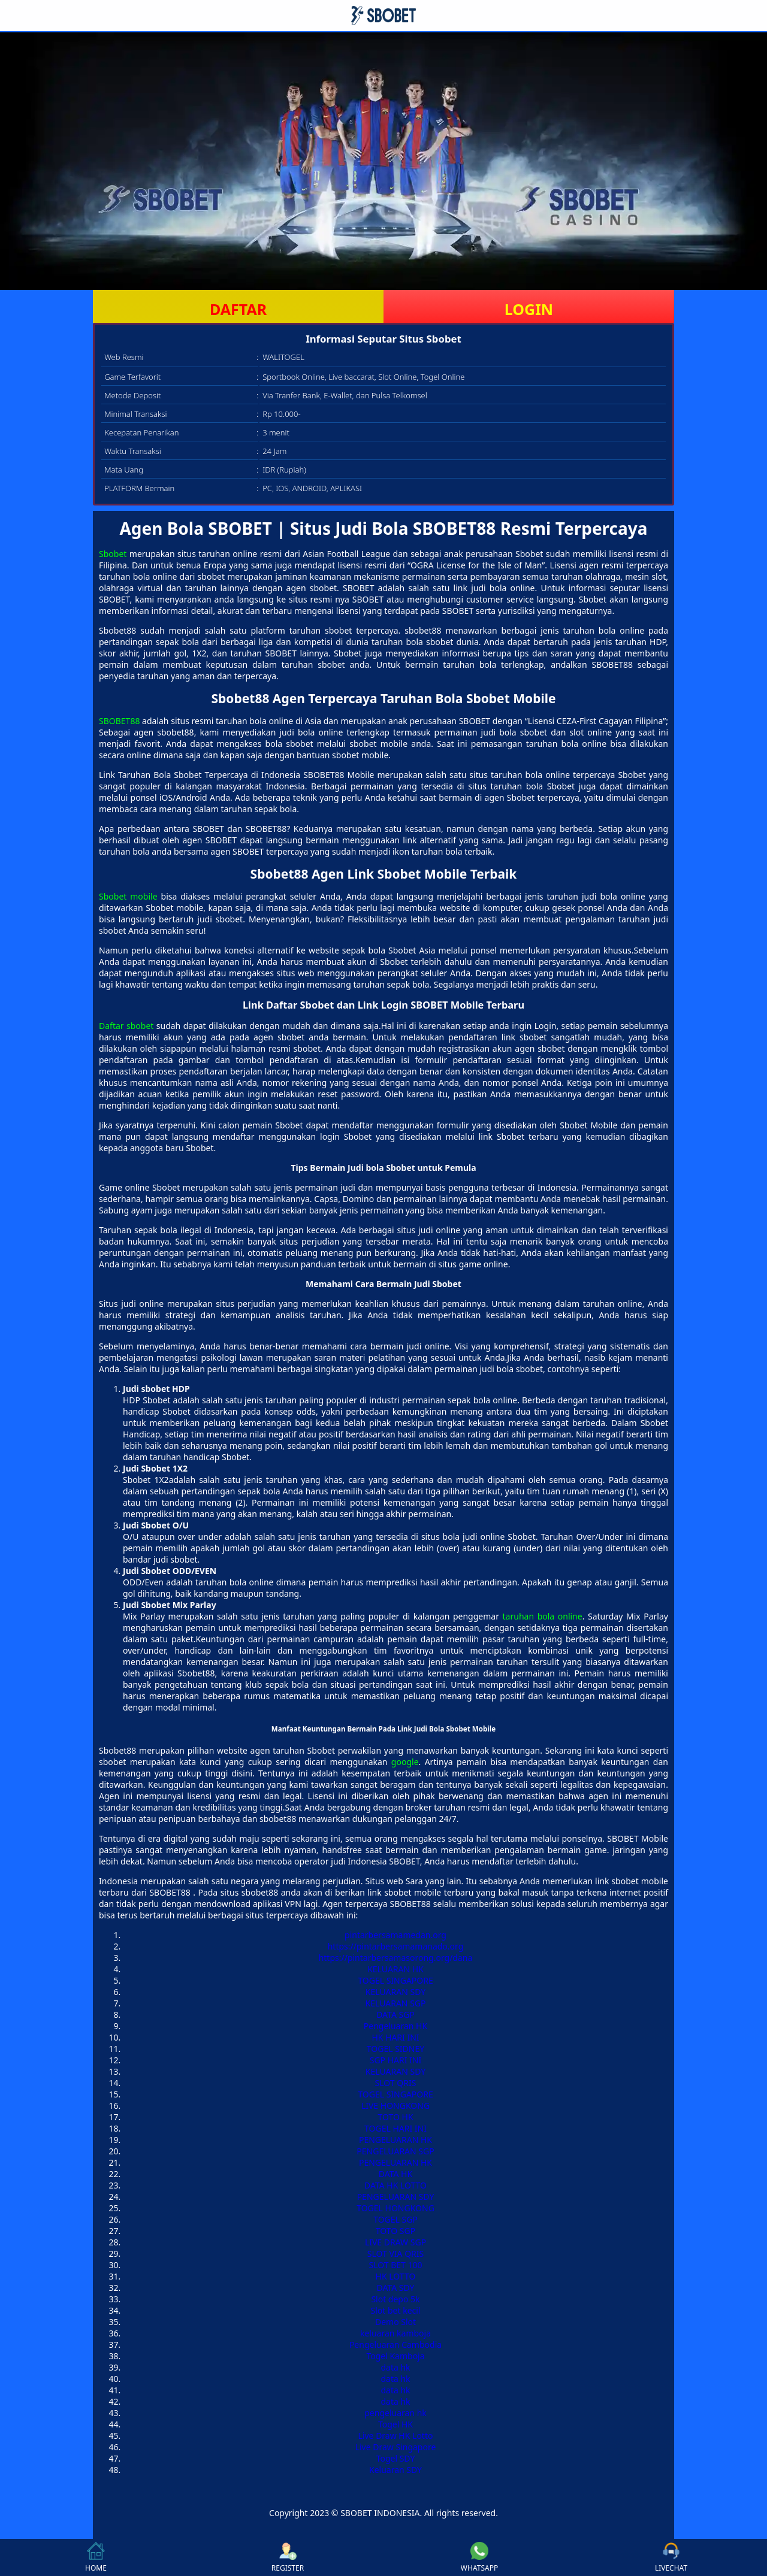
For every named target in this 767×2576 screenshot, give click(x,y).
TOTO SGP (395, 2230)
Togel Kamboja (395, 2356)
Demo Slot (395, 2321)
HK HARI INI (395, 2037)
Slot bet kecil (396, 2310)
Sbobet (112, 553)
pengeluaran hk (395, 2412)
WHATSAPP (479, 2557)
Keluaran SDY (395, 2469)
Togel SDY (395, 2458)
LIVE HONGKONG (395, 2105)
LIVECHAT (671, 2557)
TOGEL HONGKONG (395, 2208)
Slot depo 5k (395, 2299)
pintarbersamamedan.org (395, 1935)
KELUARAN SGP (396, 2003)
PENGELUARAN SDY (395, 2196)
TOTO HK (395, 2117)
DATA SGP (395, 2014)
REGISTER (287, 2557)
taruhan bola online (542, 1616)
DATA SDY (396, 2287)
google (405, 1761)
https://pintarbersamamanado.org (396, 1946)
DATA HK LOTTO (395, 2185)
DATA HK (395, 2174)
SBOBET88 (119, 721)
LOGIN (529, 309)
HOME (96, 2557)
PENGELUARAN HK (395, 2139)
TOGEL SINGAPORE (395, 1980)
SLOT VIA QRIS (395, 2253)
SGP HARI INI (396, 2060)
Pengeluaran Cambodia (395, 2344)
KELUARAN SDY (395, 1991)
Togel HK (395, 2424)
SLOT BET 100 (395, 2265)
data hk (395, 2367)
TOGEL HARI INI (395, 2128)
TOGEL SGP (395, 2219)
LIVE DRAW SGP (395, 2242)
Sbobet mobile (128, 896)
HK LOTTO (396, 2276)
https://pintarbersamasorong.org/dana (396, 1957)
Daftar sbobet (126, 1025)
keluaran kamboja (395, 2333)
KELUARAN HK (395, 1969)
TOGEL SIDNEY (395, 2048)
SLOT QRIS (395, 2082)
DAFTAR (238, 309)
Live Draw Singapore (395, 2447)
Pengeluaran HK (395, 2026)
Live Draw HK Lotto (395, 2435)
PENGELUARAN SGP (395, 2151)
